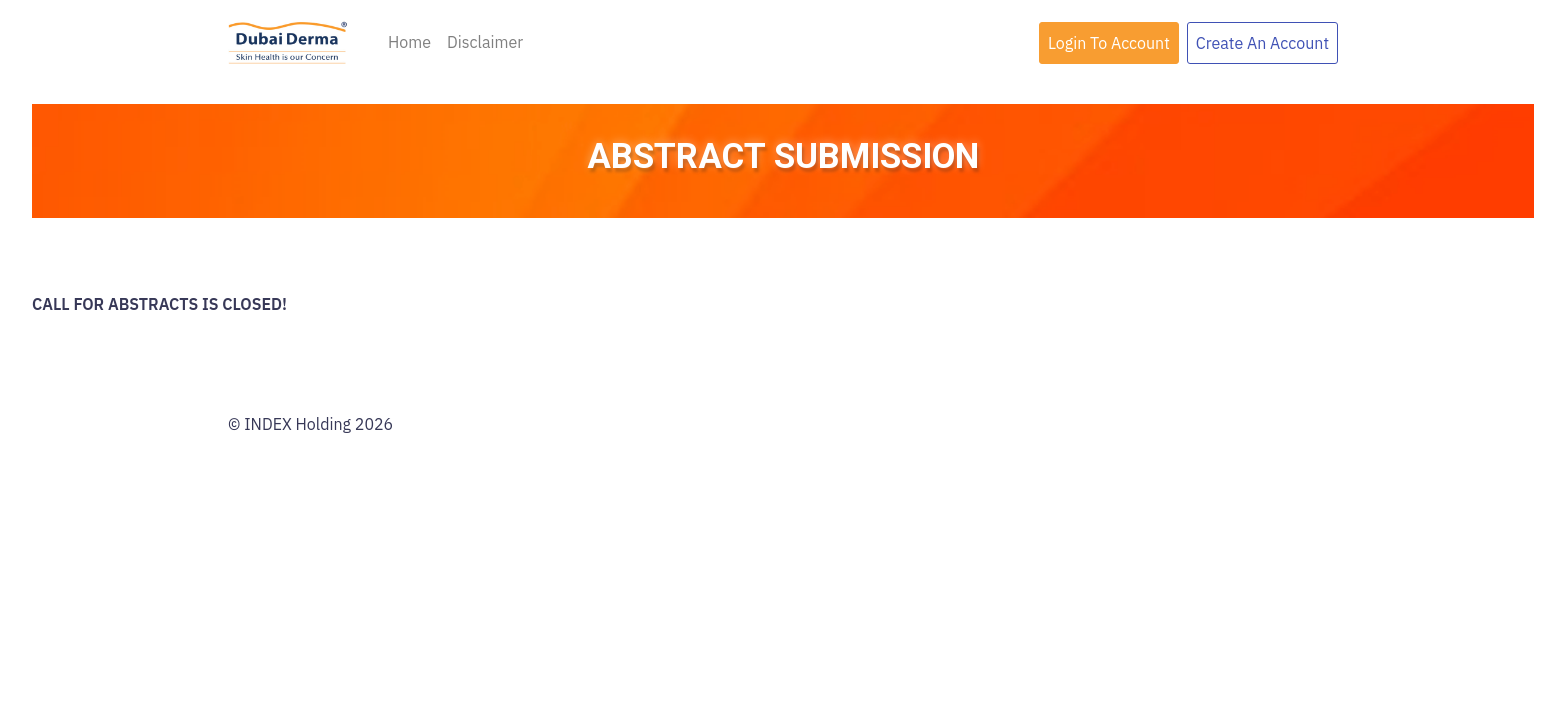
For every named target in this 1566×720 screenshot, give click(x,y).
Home (409, 42)
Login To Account (1109, 43)
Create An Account (1262, 43)
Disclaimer (485, 42)
